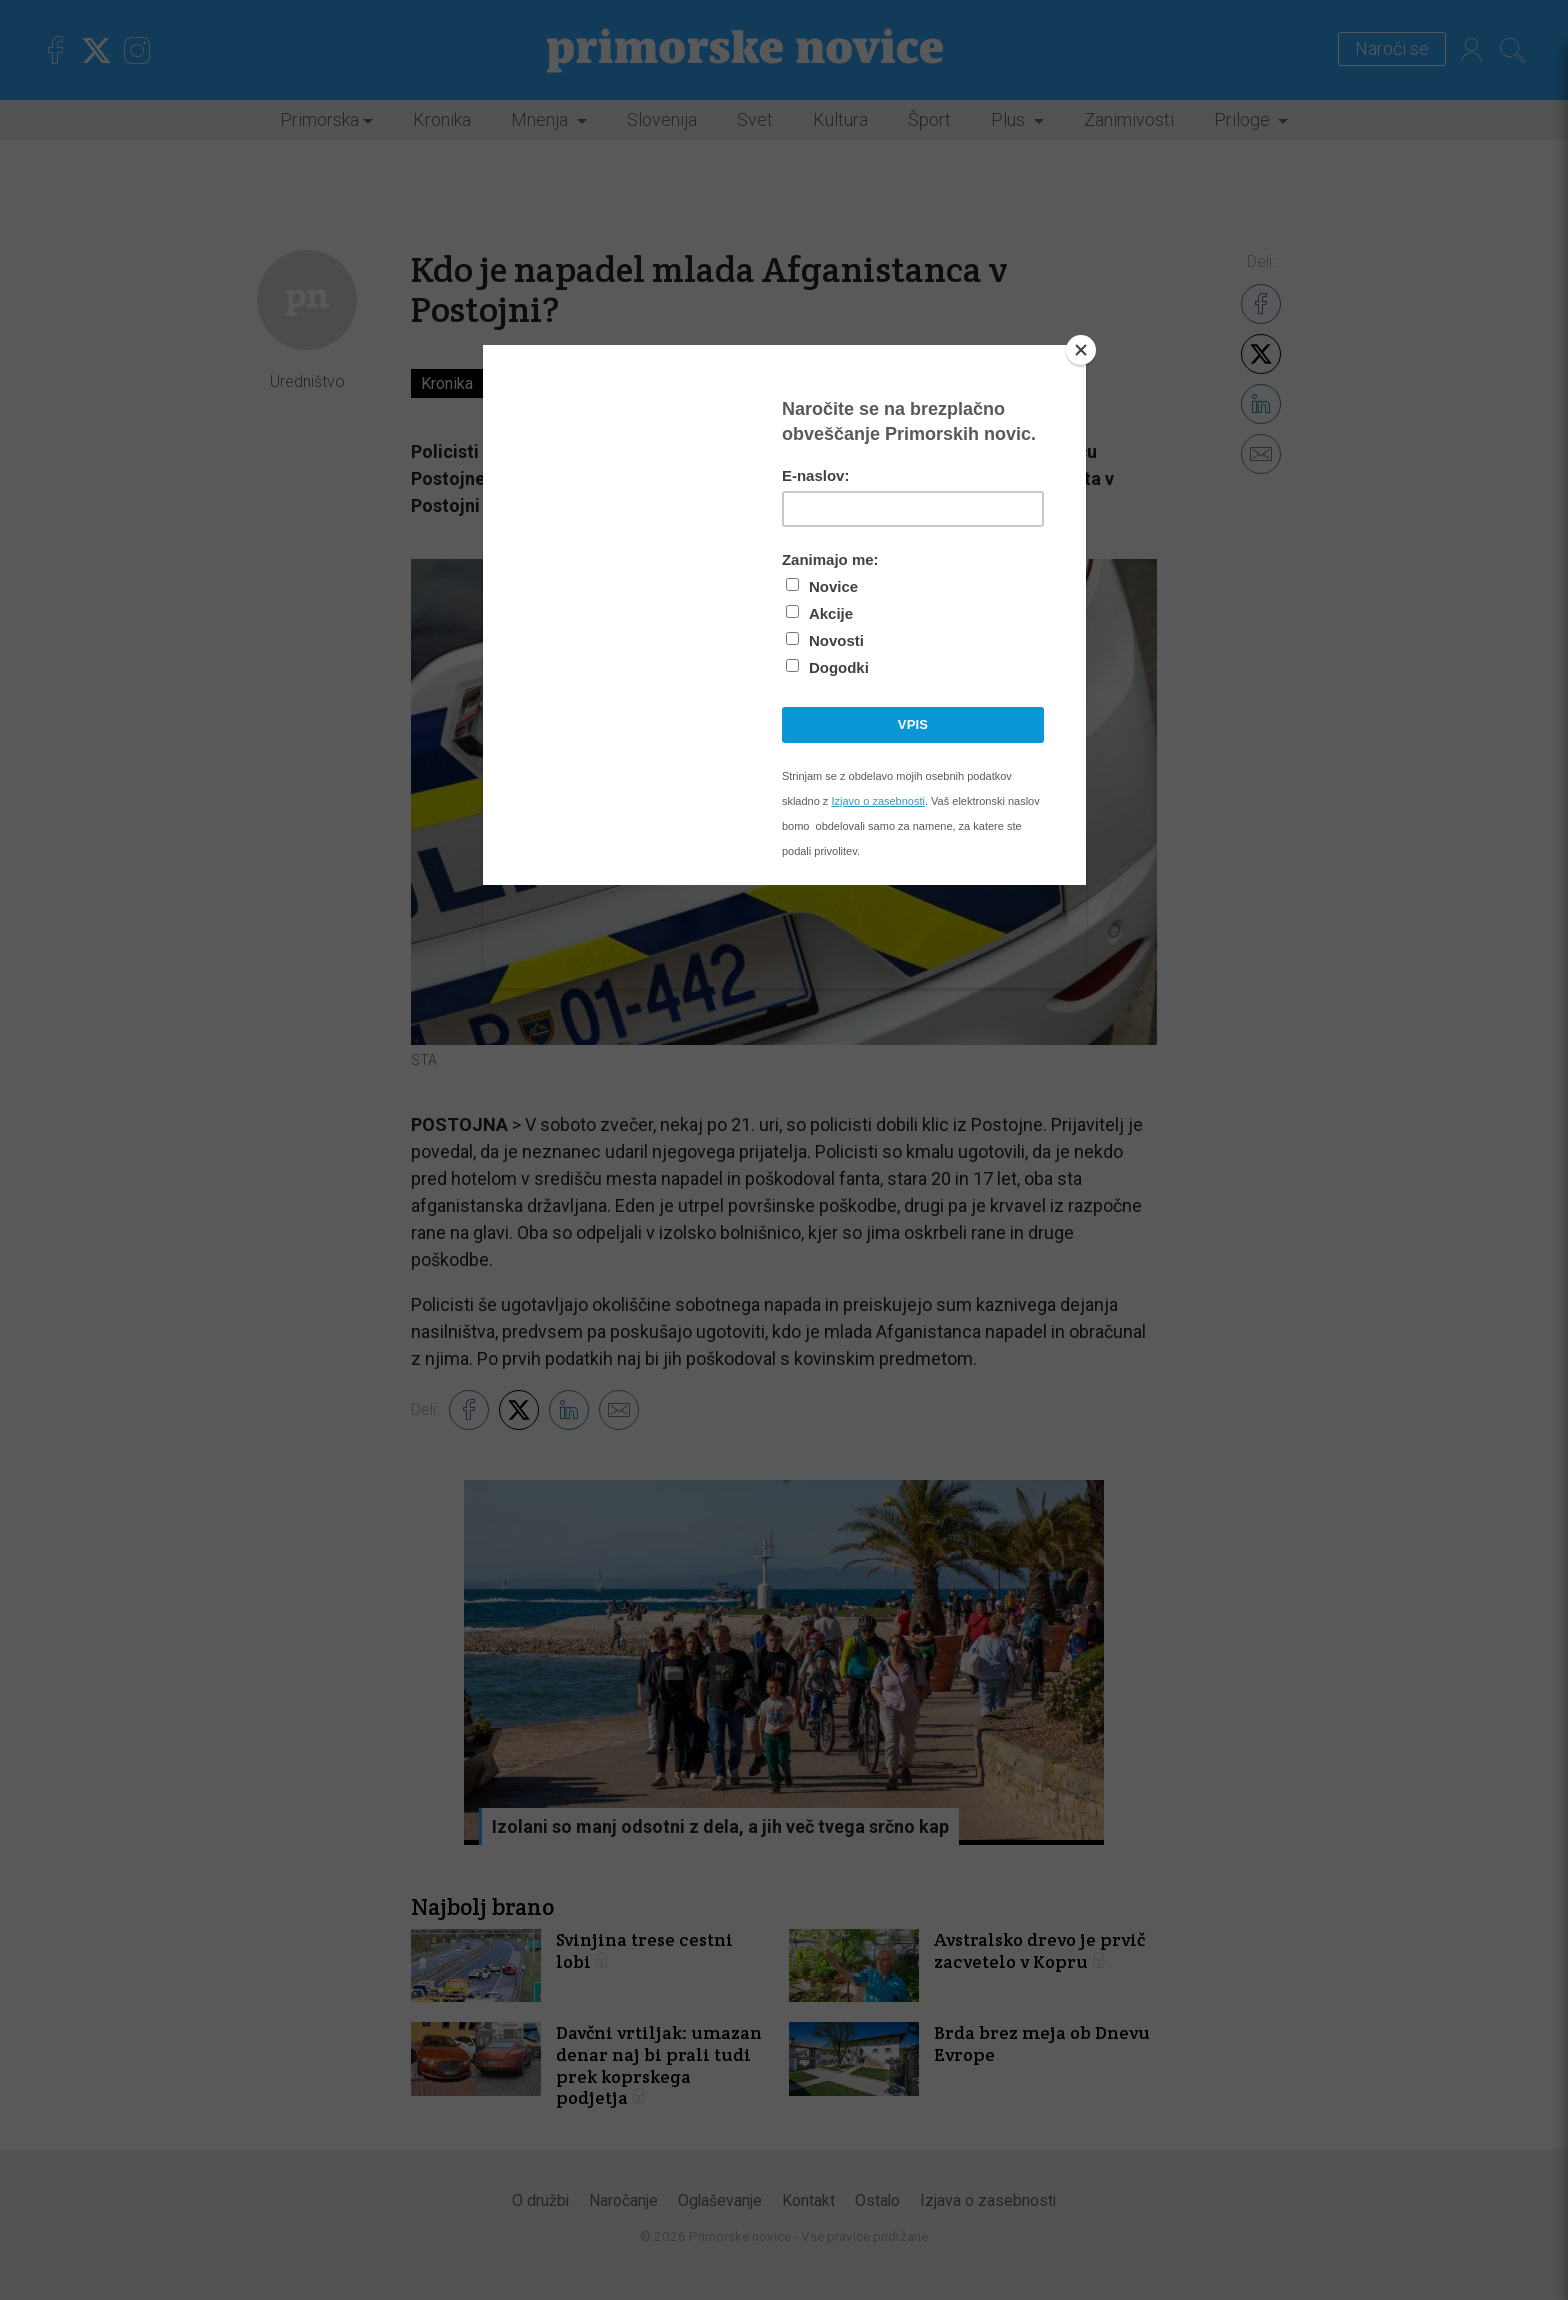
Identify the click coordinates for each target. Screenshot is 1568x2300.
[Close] (1081, 350)
